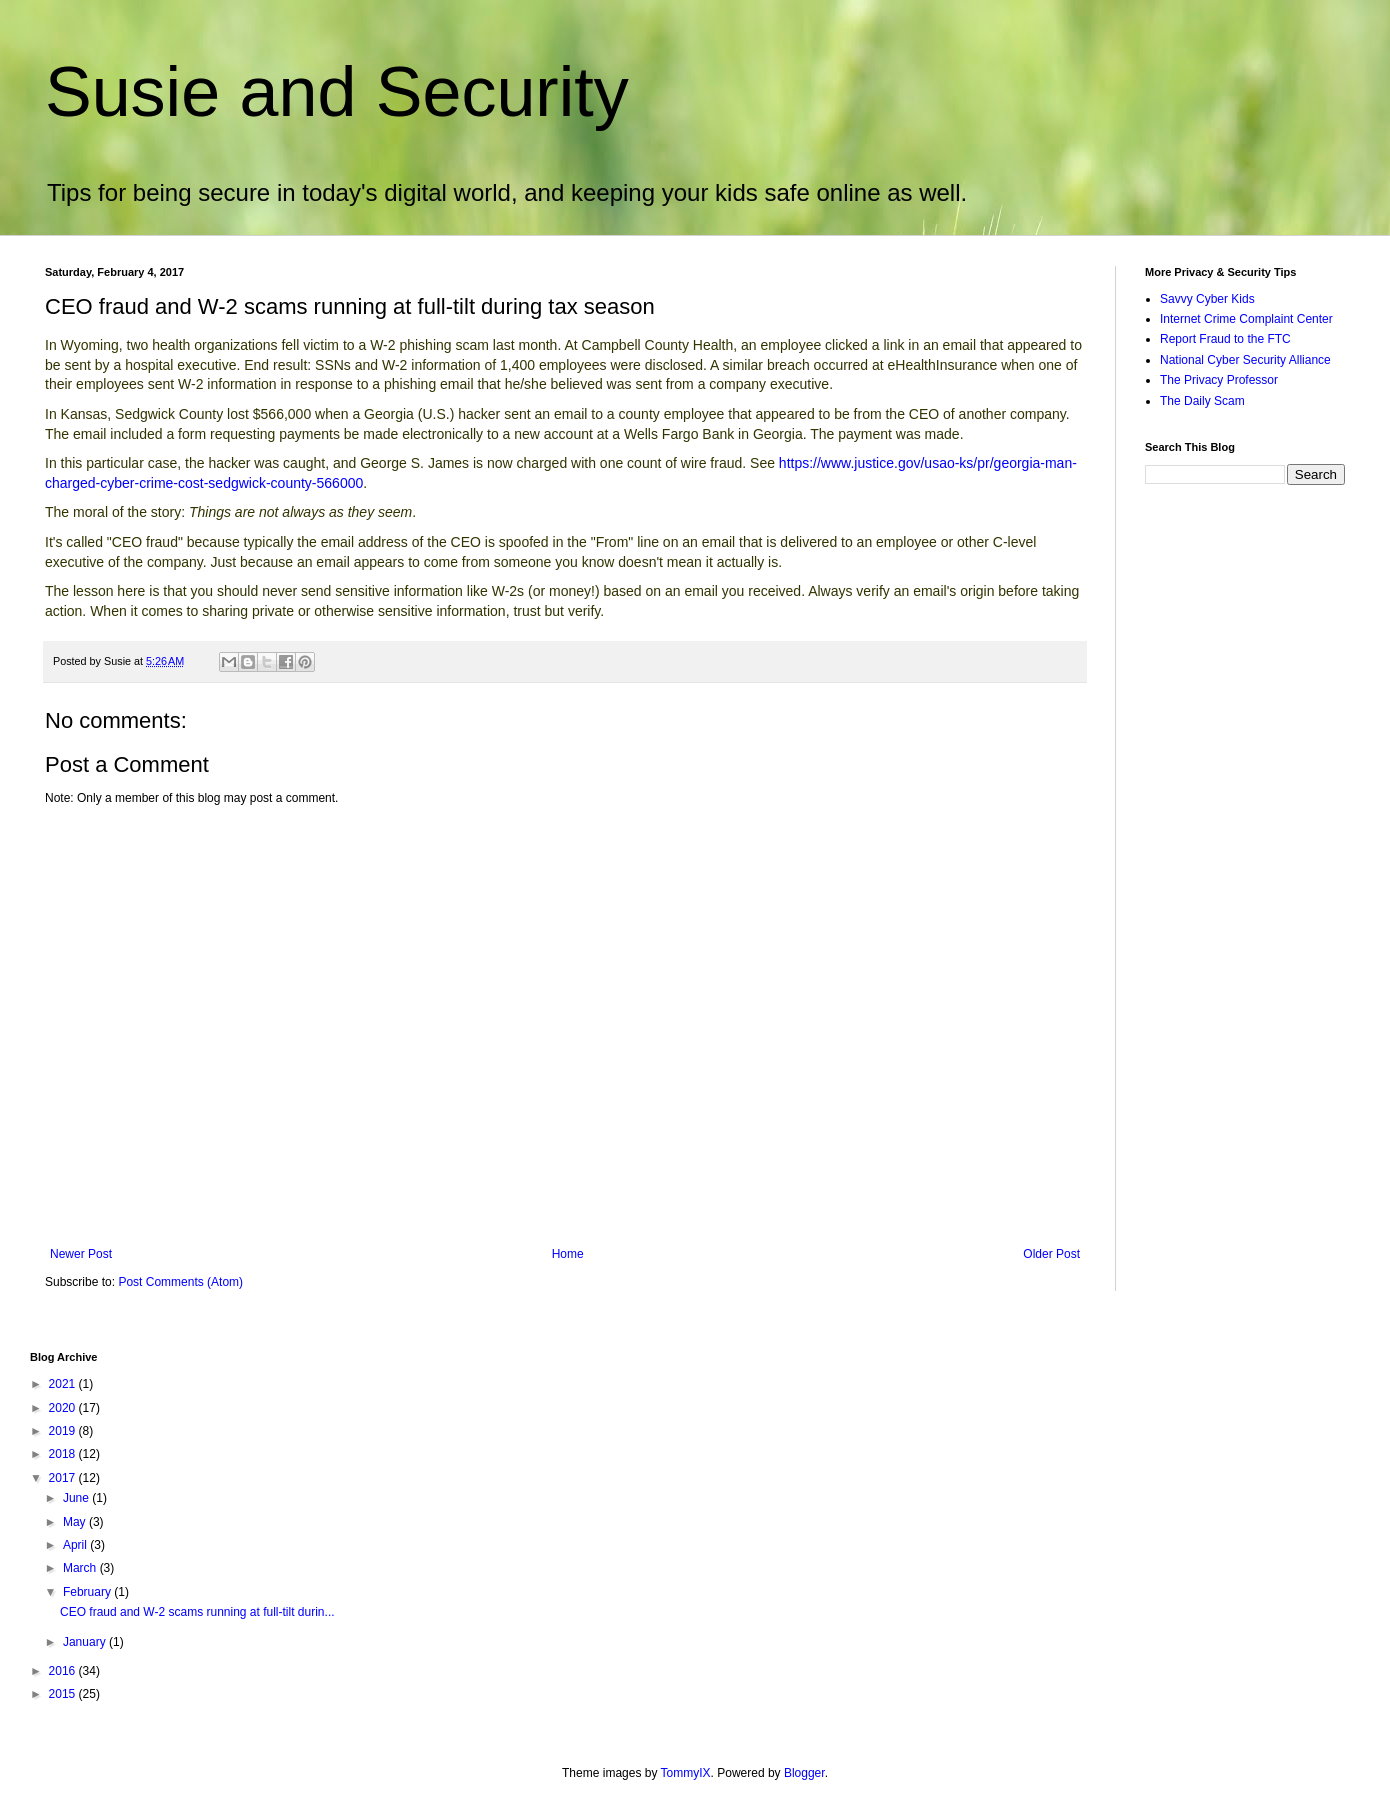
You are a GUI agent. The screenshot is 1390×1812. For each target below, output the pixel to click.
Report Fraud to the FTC (1225, 339)
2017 (64, 1478)
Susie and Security (337, 92)
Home (568, 1254)
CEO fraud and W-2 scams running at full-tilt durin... (197, 1612)
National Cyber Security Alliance (1245, 360)
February (88, 1592)
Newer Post (81, 1254)
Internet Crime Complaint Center (1246, 319)
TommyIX (686, 1773)
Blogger (804, 1773)
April (76, 1545)
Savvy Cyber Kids (1207, 299)
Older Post (1051, 1254)
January (86, 1642)
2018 (64, 1454)
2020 (64, 1408)
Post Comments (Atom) (180, 1282)
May (76, 1522)
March (81, 1568)
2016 (64, 1671)
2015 (64, 1694)
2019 (64, 1431)
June (77, 1498)
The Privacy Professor (1219, 380)
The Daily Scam (1202, 401)
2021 (64, 1384)
